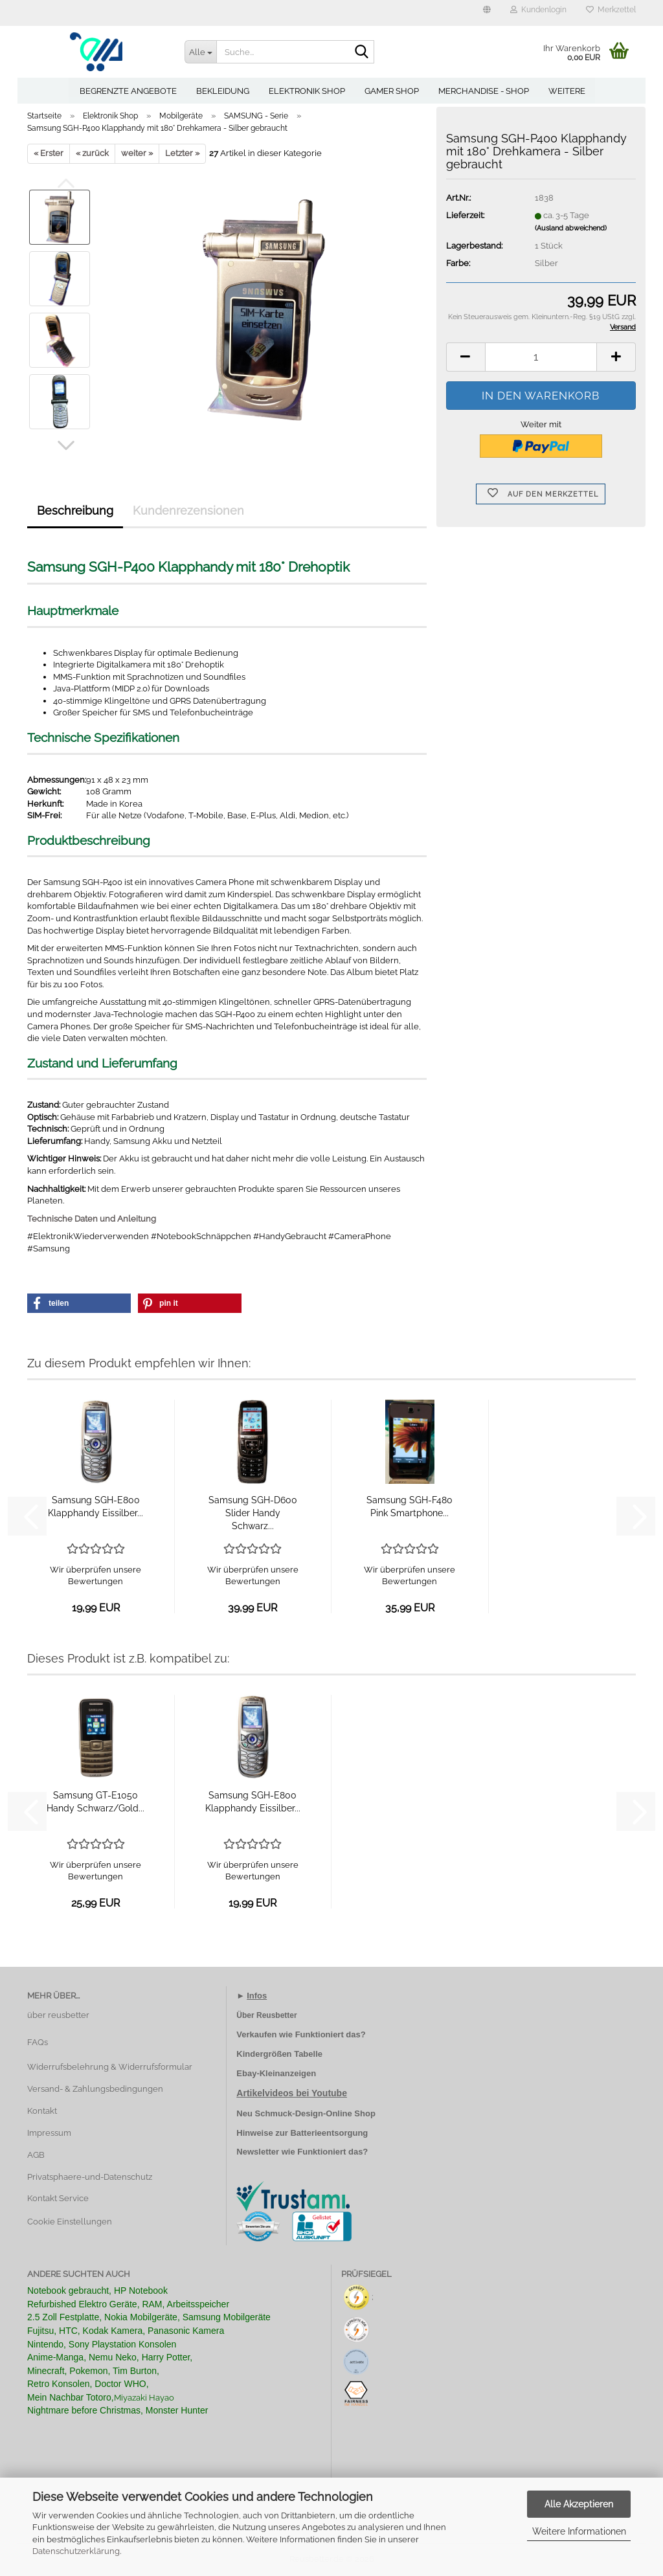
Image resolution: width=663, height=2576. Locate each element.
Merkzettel (611, 9)
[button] (486, 13)
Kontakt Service (58, 2198)
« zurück (92, 153)
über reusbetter (58, 2015)
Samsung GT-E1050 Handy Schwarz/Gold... (95, 1801)
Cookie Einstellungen (69, 2221)
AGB (36, 2155)
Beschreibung (75, 510)
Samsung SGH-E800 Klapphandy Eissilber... (95, 1506)
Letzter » (182, 153)
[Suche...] (201, 51)
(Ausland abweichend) (571, 228)
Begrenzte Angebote (128, 91)
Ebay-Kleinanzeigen (276, 2073)
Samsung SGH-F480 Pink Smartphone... (409, 1506)
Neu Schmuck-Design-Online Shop (306, 2113)
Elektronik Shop (307, 91)
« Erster (48, 153)
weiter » (137, 153)
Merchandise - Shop (483, 91)
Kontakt (42, 2111)
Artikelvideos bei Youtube (291, 2093)
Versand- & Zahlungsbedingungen (95, 2089)
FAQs (37, 2042)
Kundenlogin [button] (538, 9)
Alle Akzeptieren (579, 2504)
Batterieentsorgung (329, 2133)
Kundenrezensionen (188, 510)
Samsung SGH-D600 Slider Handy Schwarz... (252, 1513)
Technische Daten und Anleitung (91, 1219)
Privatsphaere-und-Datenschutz (89, 2177)
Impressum (49, 2133)
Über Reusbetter (266, 2015)
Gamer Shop (392, 91)
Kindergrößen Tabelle (279, 2054)
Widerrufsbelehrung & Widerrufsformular (109, 2067)
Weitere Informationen (579, 2531)
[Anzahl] (541, 357)
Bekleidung (222, 91)
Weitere (566, 91)
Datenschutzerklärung (76, 2551)
